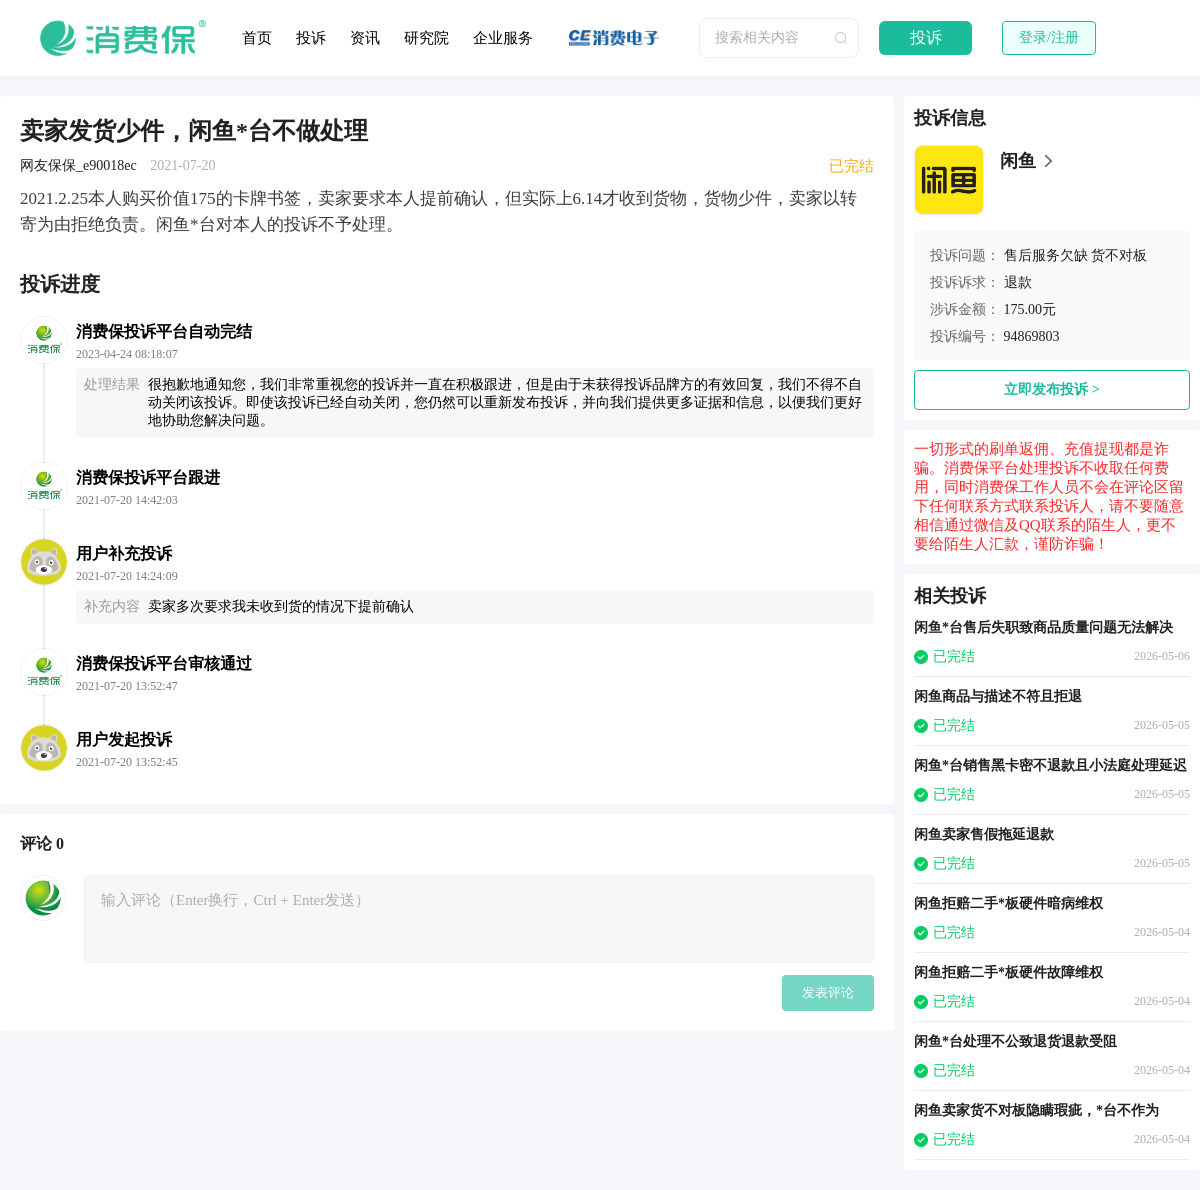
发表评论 (828, 992)
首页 (257, 38)
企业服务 (503, 38)
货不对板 (1119, 255)
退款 (1018, 282)
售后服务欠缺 (1046, 255)
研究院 (426, 38)
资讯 (365, 38)
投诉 (311, 38)
